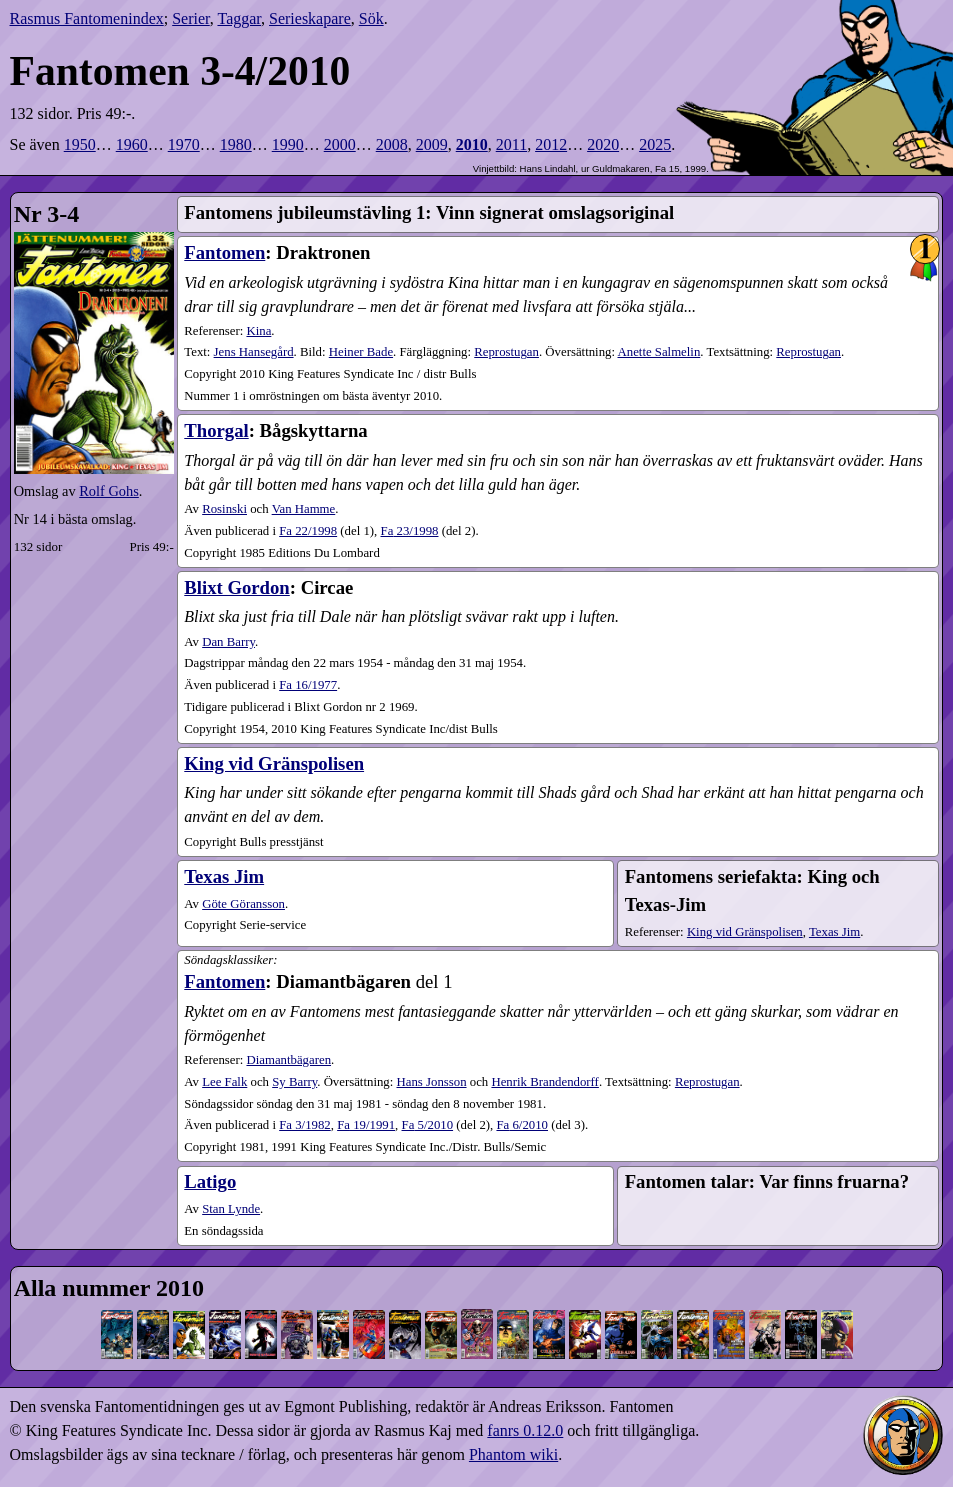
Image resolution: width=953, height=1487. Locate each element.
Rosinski (224, 509)
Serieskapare (310, 18)
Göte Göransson (243, 904)
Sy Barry (294, 1082)
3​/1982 (305, 1125)
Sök (371, 18)
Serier (191, 18)
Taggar (239, 18)
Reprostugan (506, 352)
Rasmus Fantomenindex (87, 18)
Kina (258, 331)
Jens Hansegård (254, 352)
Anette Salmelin (659, 352)
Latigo (210, 1181)
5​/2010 (428, 1125)
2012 (551, 144)
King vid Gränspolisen (274, 763)
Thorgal (216, 430)
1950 (80, 144)
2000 (340, 144)
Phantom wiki (513, 1454)
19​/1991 (366, 1125)
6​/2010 (522, 1125)
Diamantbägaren (288, 1060)
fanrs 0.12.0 (525, 1430)
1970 (184, 144)
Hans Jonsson (432, 1082)
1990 (288, 144)
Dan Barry (228, 642)
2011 (511, 144)
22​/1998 (308, 531)
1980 (236, 144)
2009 (432, 144)
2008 (392, 144)
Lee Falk (224, 1082)
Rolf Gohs (109, 491)
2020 (603, 144)
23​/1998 (410, 531)
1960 (132, 144)
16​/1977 (308, 685)
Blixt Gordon (236, 587)
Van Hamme (304, 509)
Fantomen (224, 252)
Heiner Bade (361, 352)
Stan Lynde (231, 1209)
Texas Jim (224, 876)
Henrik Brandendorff (544, 1082)
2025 (655, 144)
